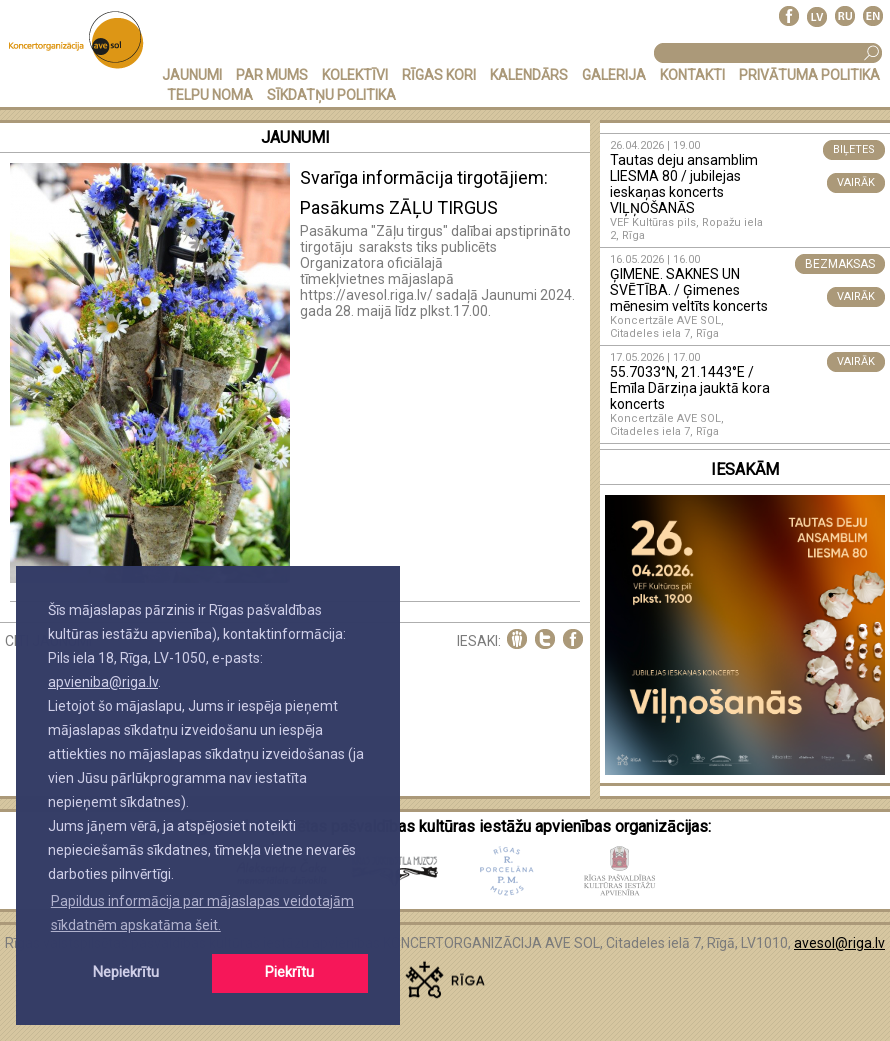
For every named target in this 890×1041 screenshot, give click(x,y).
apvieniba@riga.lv (103, 682)
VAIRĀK (856, 182)
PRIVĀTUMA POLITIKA (809, 75)
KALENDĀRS (529, 75)
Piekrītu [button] (289, 972)
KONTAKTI (692, 75)
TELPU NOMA (210, 95)
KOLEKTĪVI (355, 75)
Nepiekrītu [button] (126, 972)
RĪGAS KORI (439, 75)
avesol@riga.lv (839, 943)
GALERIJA (614, 75)
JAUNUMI (192, 75)
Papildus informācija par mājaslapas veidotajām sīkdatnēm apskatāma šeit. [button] (202, 913)
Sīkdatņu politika (331, 95)
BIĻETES (854, 149)
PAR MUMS (272, 75)
